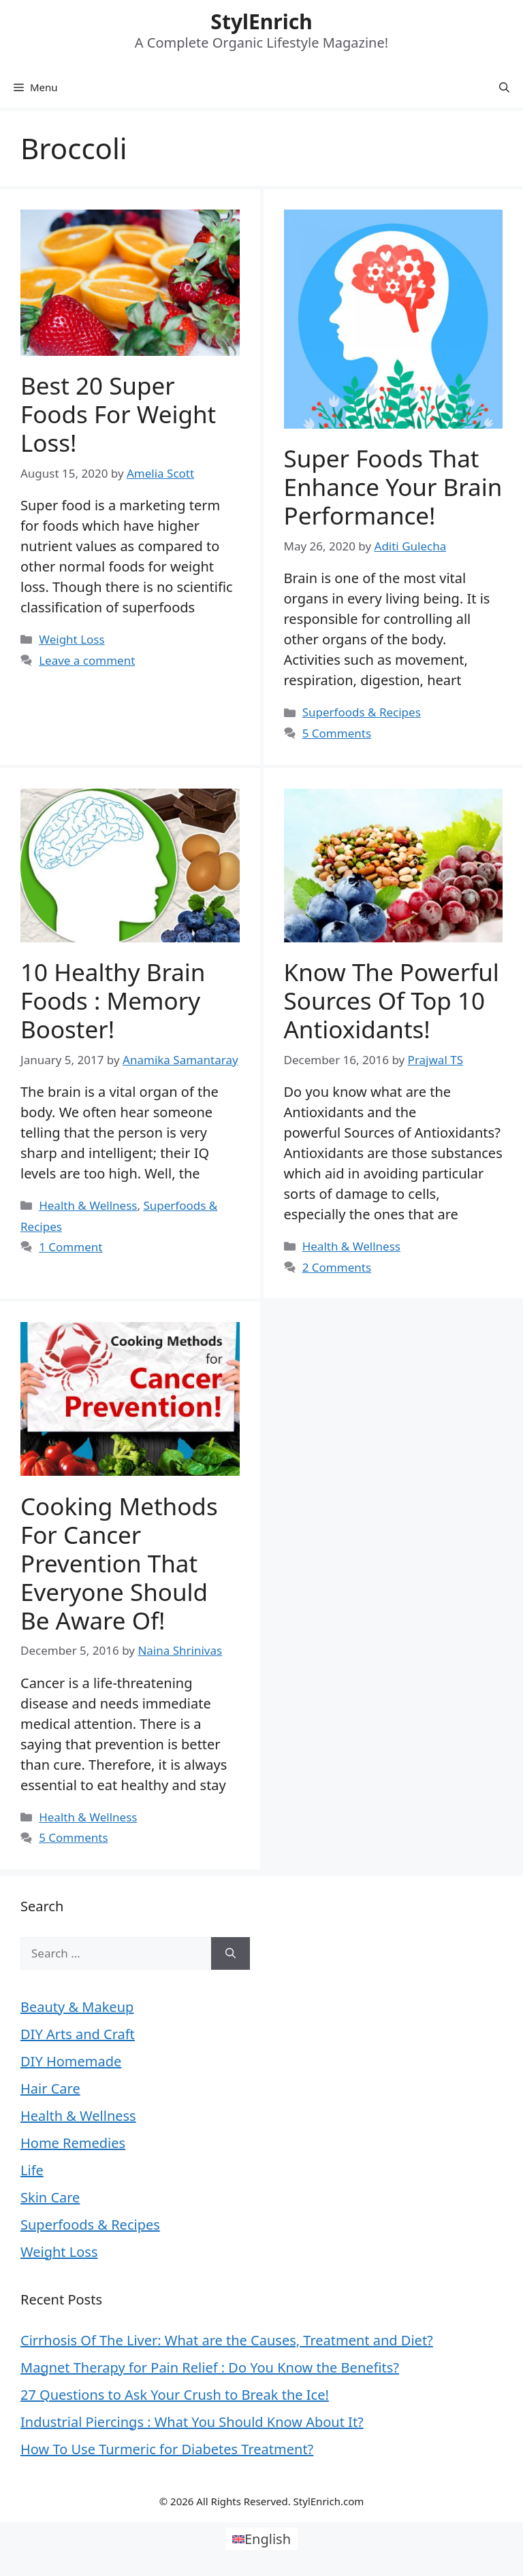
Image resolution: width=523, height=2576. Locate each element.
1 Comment (70, 1247)
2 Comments (336, 1267)
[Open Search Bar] (504, 87)
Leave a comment (87, 660)
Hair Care (50, 2088)
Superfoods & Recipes (361, 712)
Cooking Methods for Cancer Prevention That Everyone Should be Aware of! (119, 1563)
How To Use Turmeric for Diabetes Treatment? (166, 2449)
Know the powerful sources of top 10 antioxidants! (391, 1000)
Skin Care (50, 2197)
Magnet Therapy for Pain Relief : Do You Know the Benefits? (209, 2367)
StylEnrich (261, 21)
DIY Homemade (70, 2061)
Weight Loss (71, 639)
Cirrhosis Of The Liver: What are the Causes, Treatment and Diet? (226, 2340)
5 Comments (336, 733)
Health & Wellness (88, 1205)
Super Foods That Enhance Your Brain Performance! (393, 486)
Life (32, 2170)
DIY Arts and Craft (77, 2034)
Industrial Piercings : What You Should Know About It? (192, 2422)
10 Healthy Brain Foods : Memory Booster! (113, 1000)
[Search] (230, 1953)
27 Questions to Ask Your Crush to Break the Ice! (174, 2394)
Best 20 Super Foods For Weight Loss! (118, 414)
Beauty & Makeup (76, 2007)
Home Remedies (72, 2143)
